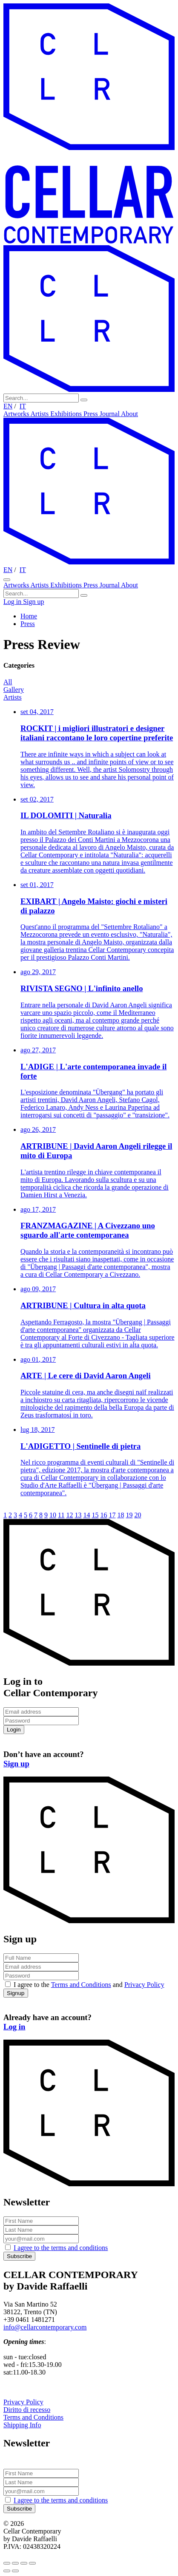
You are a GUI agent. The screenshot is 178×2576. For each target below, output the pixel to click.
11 (61, 1515)
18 (120, 1515)
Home (28, 616)
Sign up (33, 601)
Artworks (17, 413)
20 (137, 1515)
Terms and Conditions (81, 1984)
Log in (13, 601)
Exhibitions (66, 413)
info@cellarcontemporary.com (44, 2327)
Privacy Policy (144, 1984)
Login (14, 1729)
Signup (16, 1993)
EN (7, 406)
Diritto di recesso (26, 2409)
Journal (110, 413)
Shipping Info (22, 2425)
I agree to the (61, 2247)
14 (86, 1515)
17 (112, 1515)
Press (91, 413)
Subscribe (19, 2256)
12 (69, 1515)
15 (95, 1515)
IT (23, 406)
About (129, 413)
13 (78, 1515)
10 (52, 1515)
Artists (41, 413)
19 (129, 1515)
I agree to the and (89, 1984)
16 (103, 1515)
